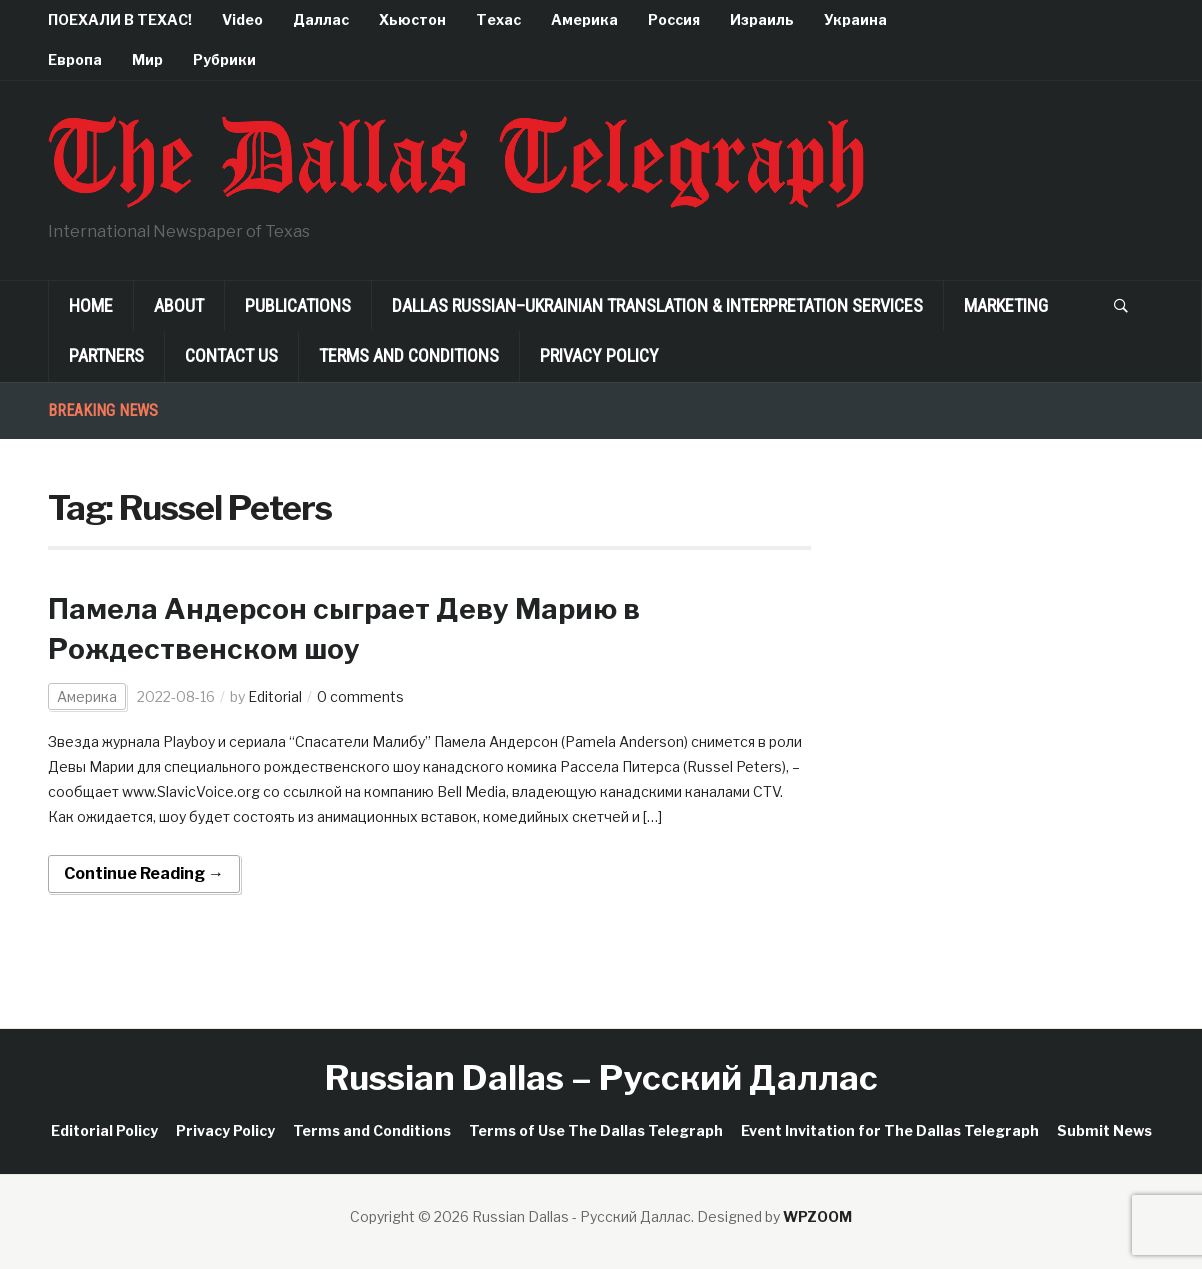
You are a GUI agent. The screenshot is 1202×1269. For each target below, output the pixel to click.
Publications (298, 305)
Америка (584, 19)
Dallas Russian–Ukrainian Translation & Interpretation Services (657, 305)
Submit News (1104, 1130)
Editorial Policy (104, 1130)
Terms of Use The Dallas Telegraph (596, 1130)
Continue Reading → (144, 873)
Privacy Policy (599, 355)
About (179, 305)
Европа (75, 59)
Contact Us (231, 355)
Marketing (1006, 305)
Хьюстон (412, 19)
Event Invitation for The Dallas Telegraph (890, 1130)
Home (91, 305)
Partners (106, 355)
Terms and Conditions (409, 355)
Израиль (762, 19)
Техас (498, 19)
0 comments (360, 696)
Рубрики (224, 59)
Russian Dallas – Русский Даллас (601, 1077)
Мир (147, 59)
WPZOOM (817, 1216)
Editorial (275, 696)
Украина (855, 19)
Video (242, 19)
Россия (674, 19)
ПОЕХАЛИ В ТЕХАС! (120, 19)
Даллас (321, 19)
